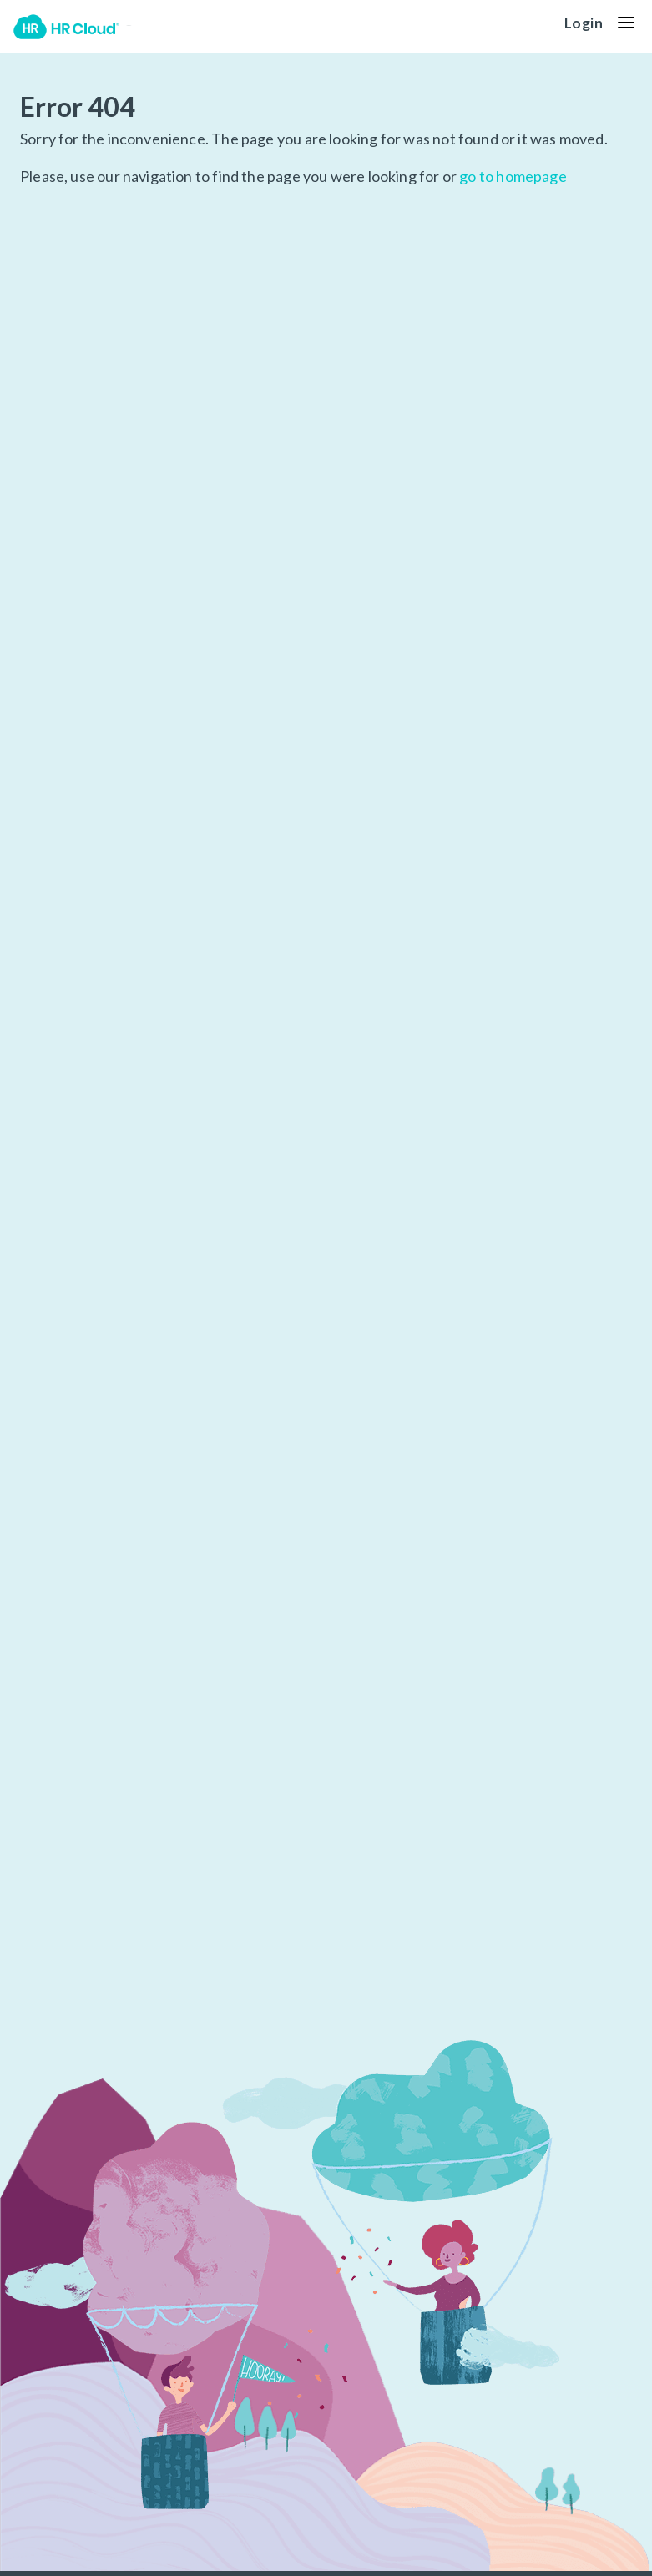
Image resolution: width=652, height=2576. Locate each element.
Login (584, 23)
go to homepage (513, 176)
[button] (626, 23)
